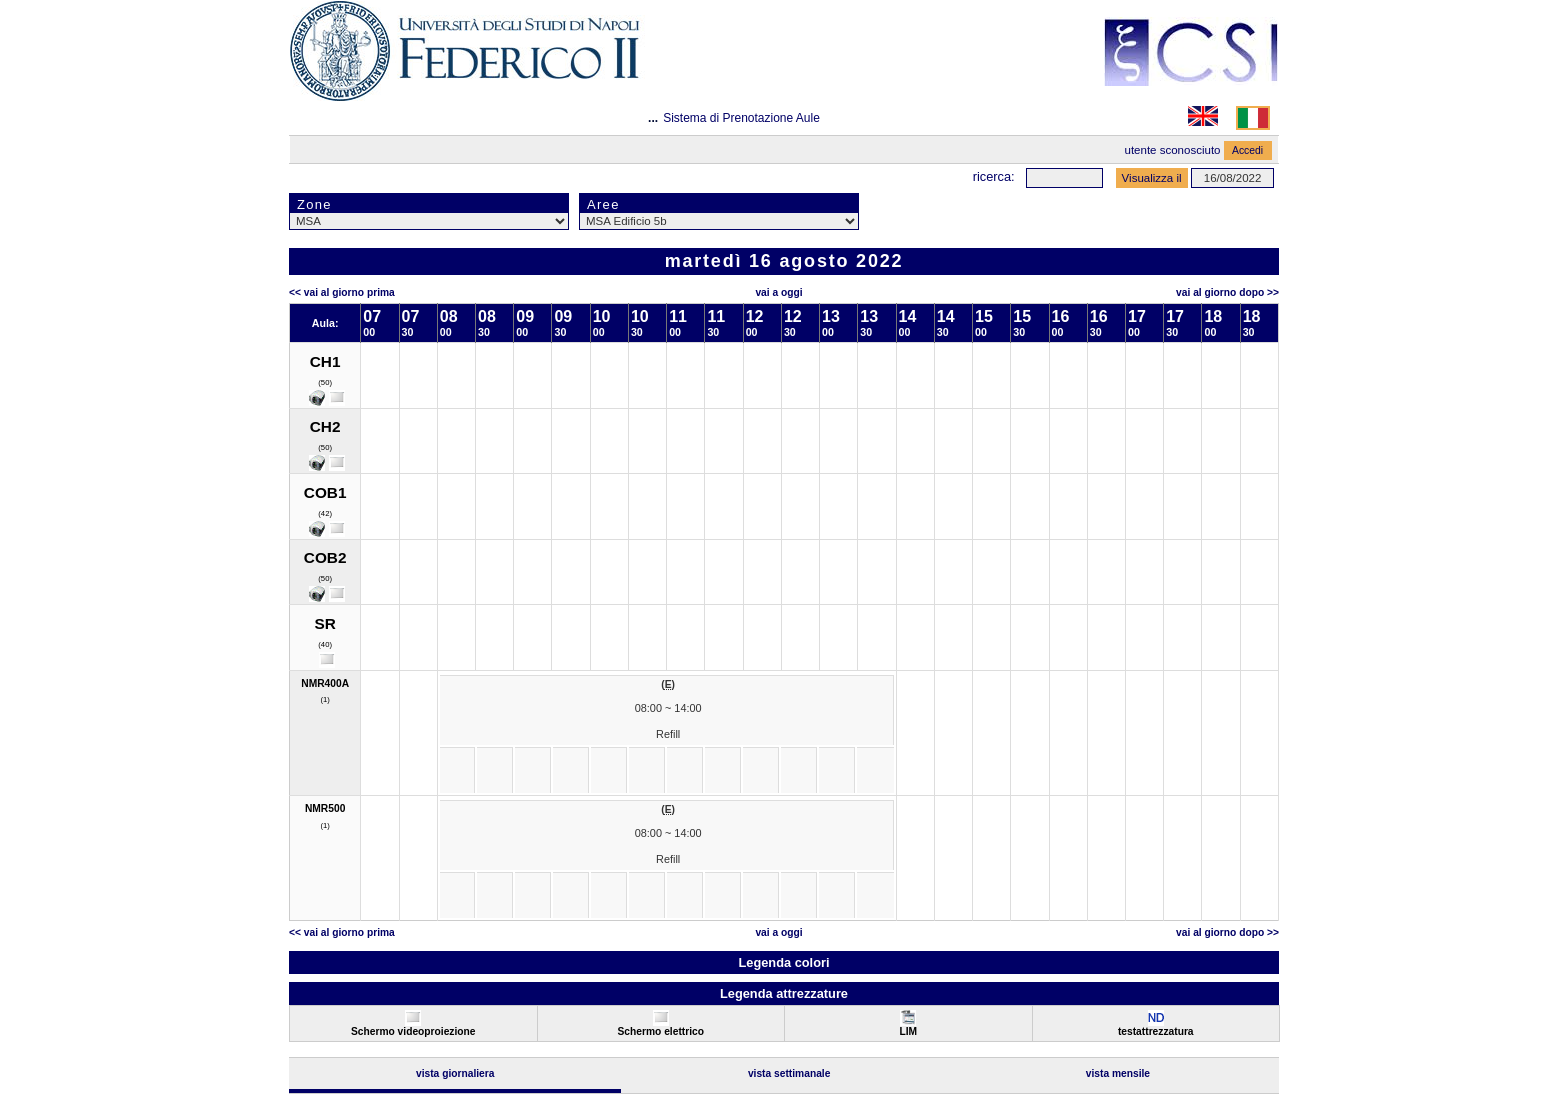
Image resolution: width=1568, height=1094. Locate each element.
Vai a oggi (778, 292)
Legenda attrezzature (784, 993)
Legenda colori (783, 962)
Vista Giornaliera (455, 1073)
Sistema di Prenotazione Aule (741, 118)
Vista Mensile (1118, 1073)
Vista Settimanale (789, 1073)
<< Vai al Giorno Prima (342, 292)
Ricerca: (994, 176)
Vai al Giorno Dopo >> (1227, 292)
